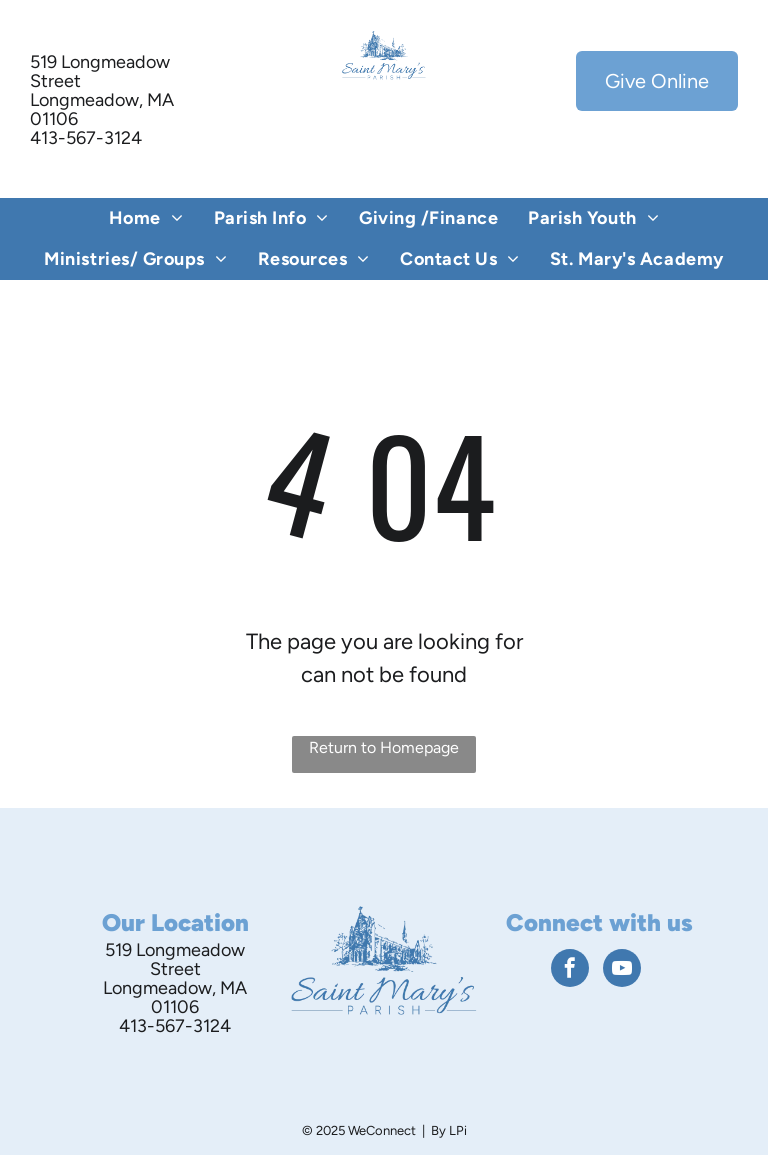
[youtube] (622, 970)
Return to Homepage (384, 747)
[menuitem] (146, 218)
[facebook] (570, 970)
